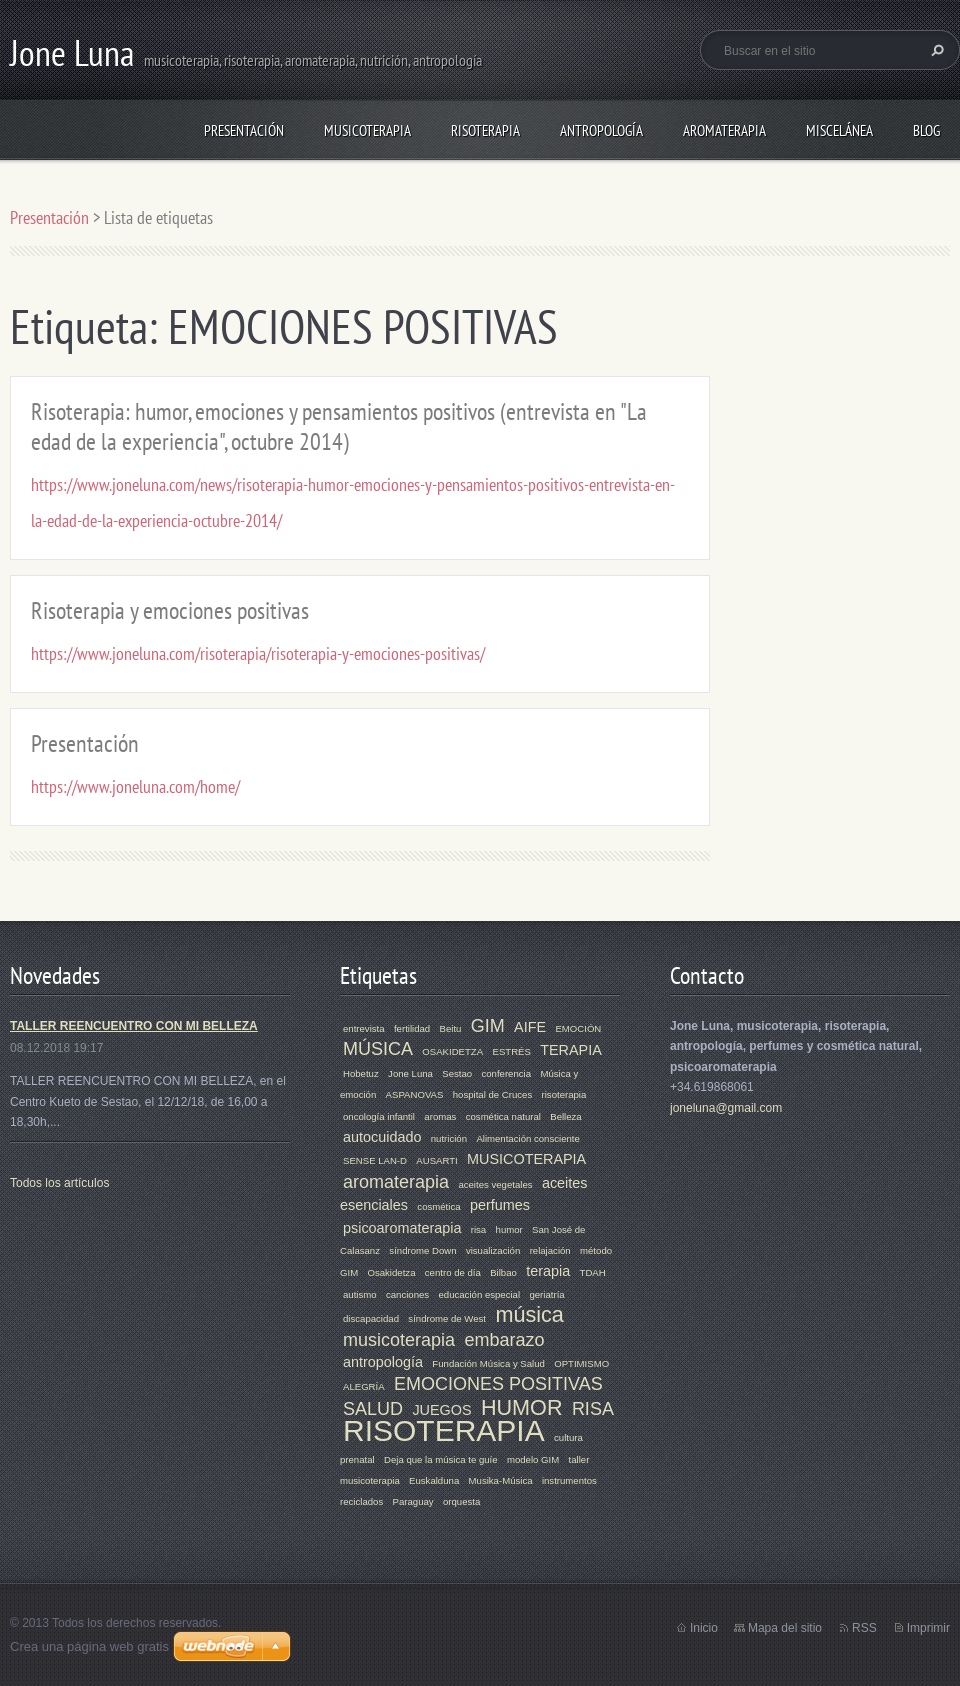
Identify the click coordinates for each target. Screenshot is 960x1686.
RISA (593, 1409)
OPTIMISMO (581, 1363)
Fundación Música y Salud (488, 1363)
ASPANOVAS (415, 1094)
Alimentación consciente (527, 1138)
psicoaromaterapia (402, 1228)
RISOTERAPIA (485, 130)
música (529, 1314)
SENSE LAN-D (375, 1160)
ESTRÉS (511, 1051)
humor (509, 1229)
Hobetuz (361, 1073)
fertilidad (412, 1028)
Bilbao (503, 1272)
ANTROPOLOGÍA (601, 130)
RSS (864, 1628)
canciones (407, 1294)
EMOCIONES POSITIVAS (498, 1384)
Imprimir (928, 1628)
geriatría (546, 1294)
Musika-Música (501, 1480)
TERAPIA (571, 1050)
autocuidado (382, 1137)
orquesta (461, 1501)
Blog (926, 130)
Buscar (935, 50)
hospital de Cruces (492, 1094)
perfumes (500, 1205)
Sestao (457, 1073)
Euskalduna (434, 1480)
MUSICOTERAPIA (367, 130)
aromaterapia (396, 1182)
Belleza (565, 1116)
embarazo (504, 1340)
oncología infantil (379, 1116)
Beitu (451, 1028)
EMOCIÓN (578, 1028)
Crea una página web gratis (89, 1646)
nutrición (449, 1138)
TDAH (593, 1272)
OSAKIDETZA (452, 1051)
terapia (548, 1271)
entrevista (364, 1028)
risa (478, 1229)
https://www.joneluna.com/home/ (135, 786)
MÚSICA (378, 1049)
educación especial (479, 1294)
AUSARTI (436, 1160)
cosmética (438, 1206)
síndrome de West (447, 1318)
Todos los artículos (59, 1183)
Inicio (704, 1628)
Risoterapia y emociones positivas (170, 610)
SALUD (373, 1409)
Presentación (244, 130)
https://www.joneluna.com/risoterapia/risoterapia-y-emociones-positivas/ (258, 653)
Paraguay (413, 1501)
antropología (383, 1362)
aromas (440, 1116)
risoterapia (564, 1094)
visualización (493, 1250)
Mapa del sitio (785, 1628)
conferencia (506, 1073)
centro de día (453, 1272)
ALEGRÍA (364, 1386)
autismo (360, 1294)
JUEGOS (441, 1410)
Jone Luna (410, 1073)
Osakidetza (391, 1272)
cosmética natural (503, 1116)
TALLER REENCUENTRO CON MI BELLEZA (134, 1026)
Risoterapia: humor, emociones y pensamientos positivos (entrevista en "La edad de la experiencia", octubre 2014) (339, 426)
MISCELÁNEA (839, 130)
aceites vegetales (495, 1184)
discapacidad (371, 1318)
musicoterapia (399, 1340)
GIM (488, 1026)
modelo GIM (533, 1459)
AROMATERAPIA (724, 130)
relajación (550, 1250)
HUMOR (522, 1407)
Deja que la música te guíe (441, 1459)
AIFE (530, 1027)
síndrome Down (422, 1250)
